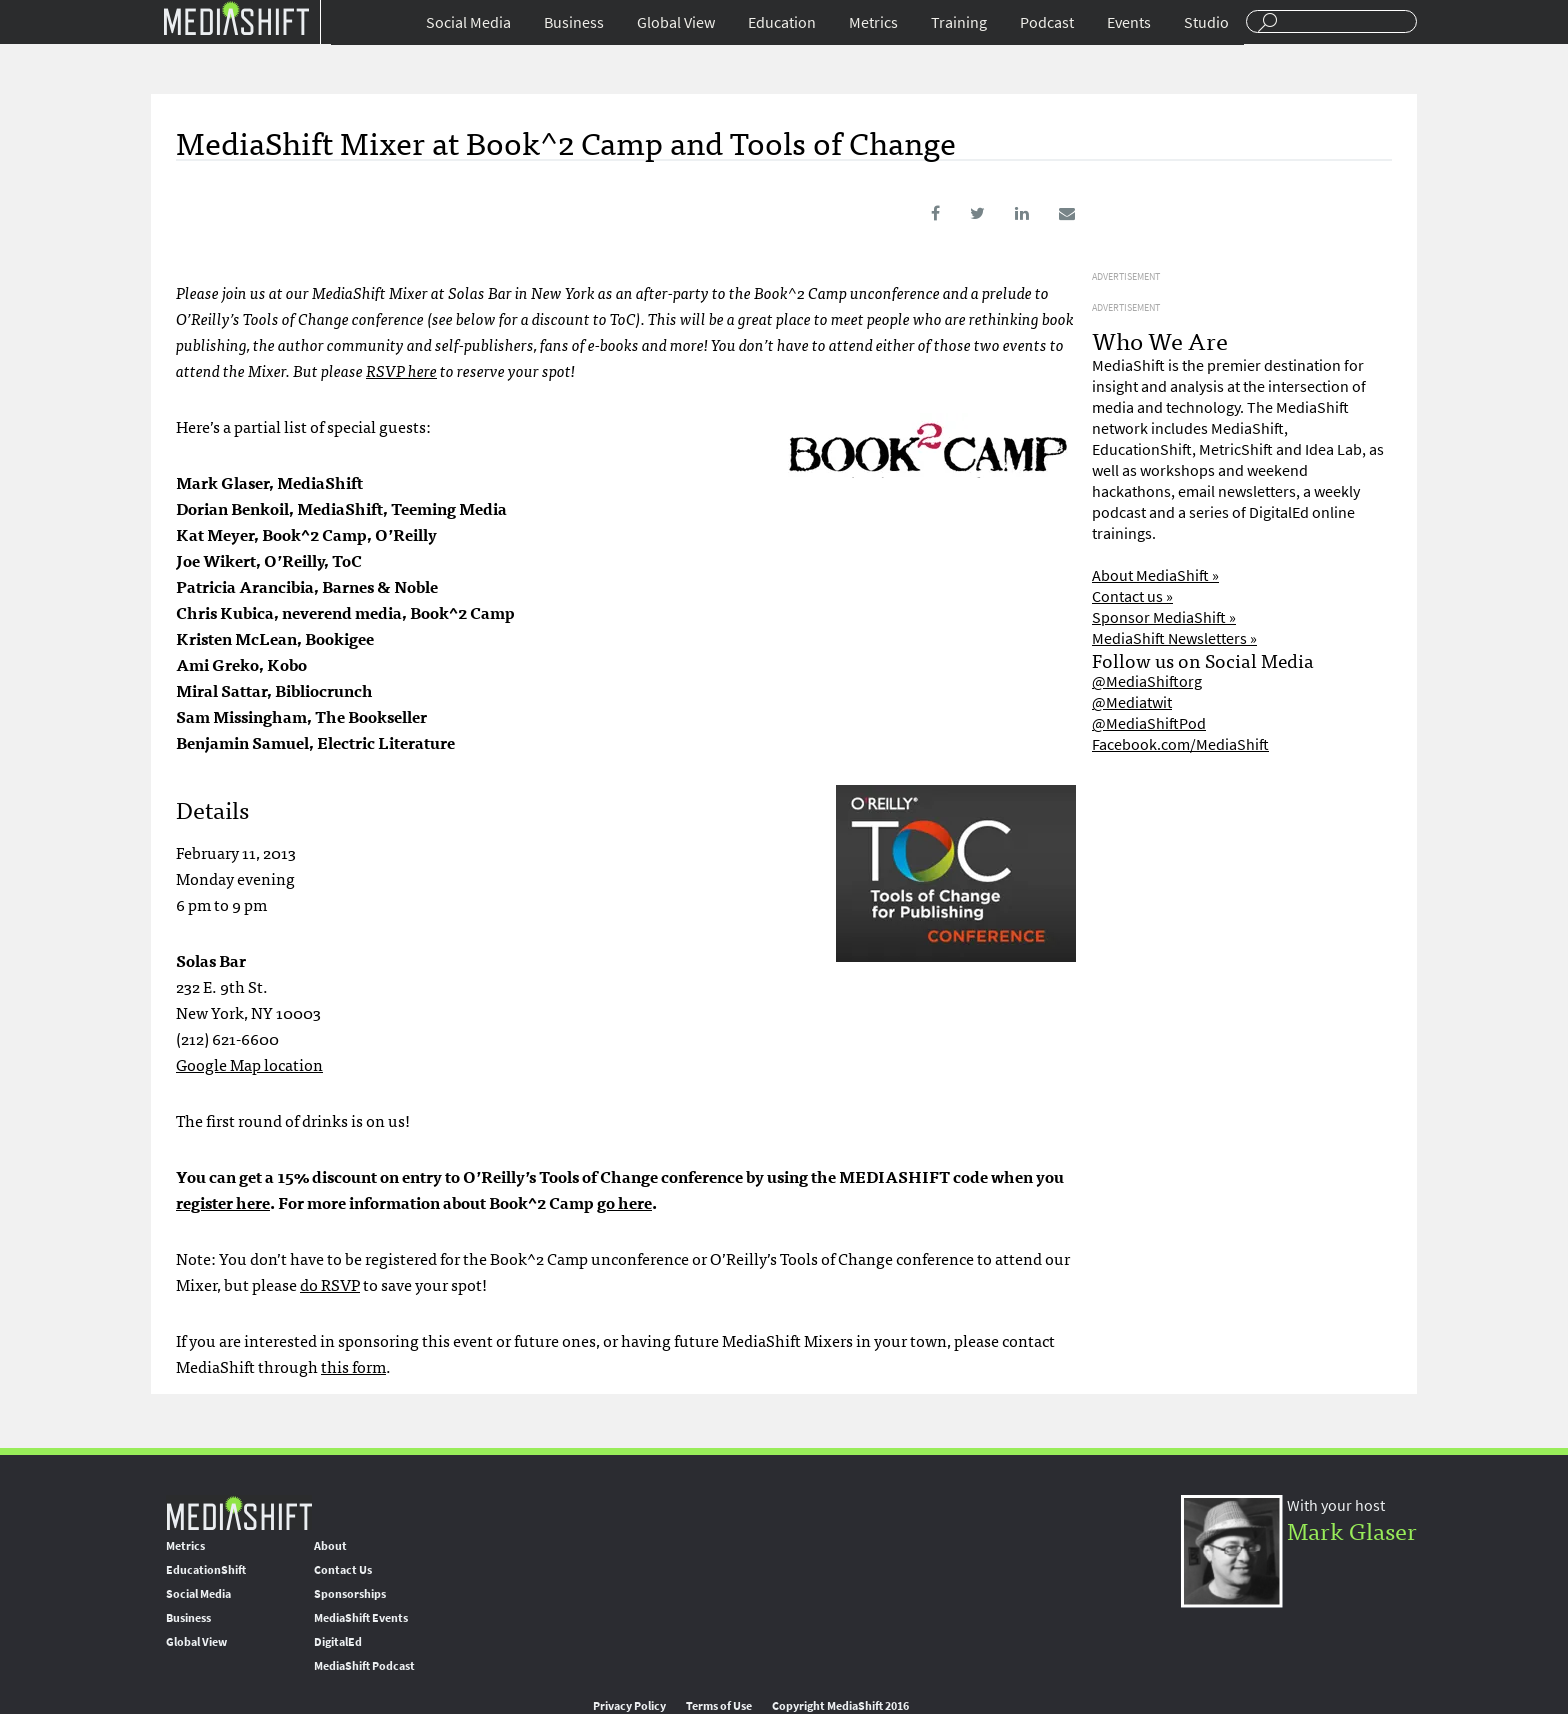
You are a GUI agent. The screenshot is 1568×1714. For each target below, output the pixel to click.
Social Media (468, 22)
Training (959, 22)
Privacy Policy (629, 1706)
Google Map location (249, 1064)
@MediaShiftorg (1147, 681)
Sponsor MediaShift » (1164, 617)
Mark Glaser (1352, 1529)
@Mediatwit (1132, 702)
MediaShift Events (361, 1618)
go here (624, 1202)
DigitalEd (338, 1642)
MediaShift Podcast (364, 1666)
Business (574, 22)
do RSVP (330, 1284)
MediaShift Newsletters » (1174, 638)
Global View (676, 22)
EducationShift (206, 1570)
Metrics (873, 22)
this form (353, 1366)
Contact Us (343, 1570)
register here (223, 1202)
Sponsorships (350, 1594)
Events (1129, 22)
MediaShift (239, 1512)
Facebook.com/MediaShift (1180, 744)
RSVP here (401, 370)
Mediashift (236, 17)
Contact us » (1132, 596)
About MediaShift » (1155, 575)
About (330, 1546)
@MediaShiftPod (1149, 723)
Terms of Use (719, 1706)
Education (782, 22)
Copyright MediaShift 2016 (840, 1706)
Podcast (1047, 22)
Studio (1206, 22)
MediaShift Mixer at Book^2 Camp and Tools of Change (566, 141)
